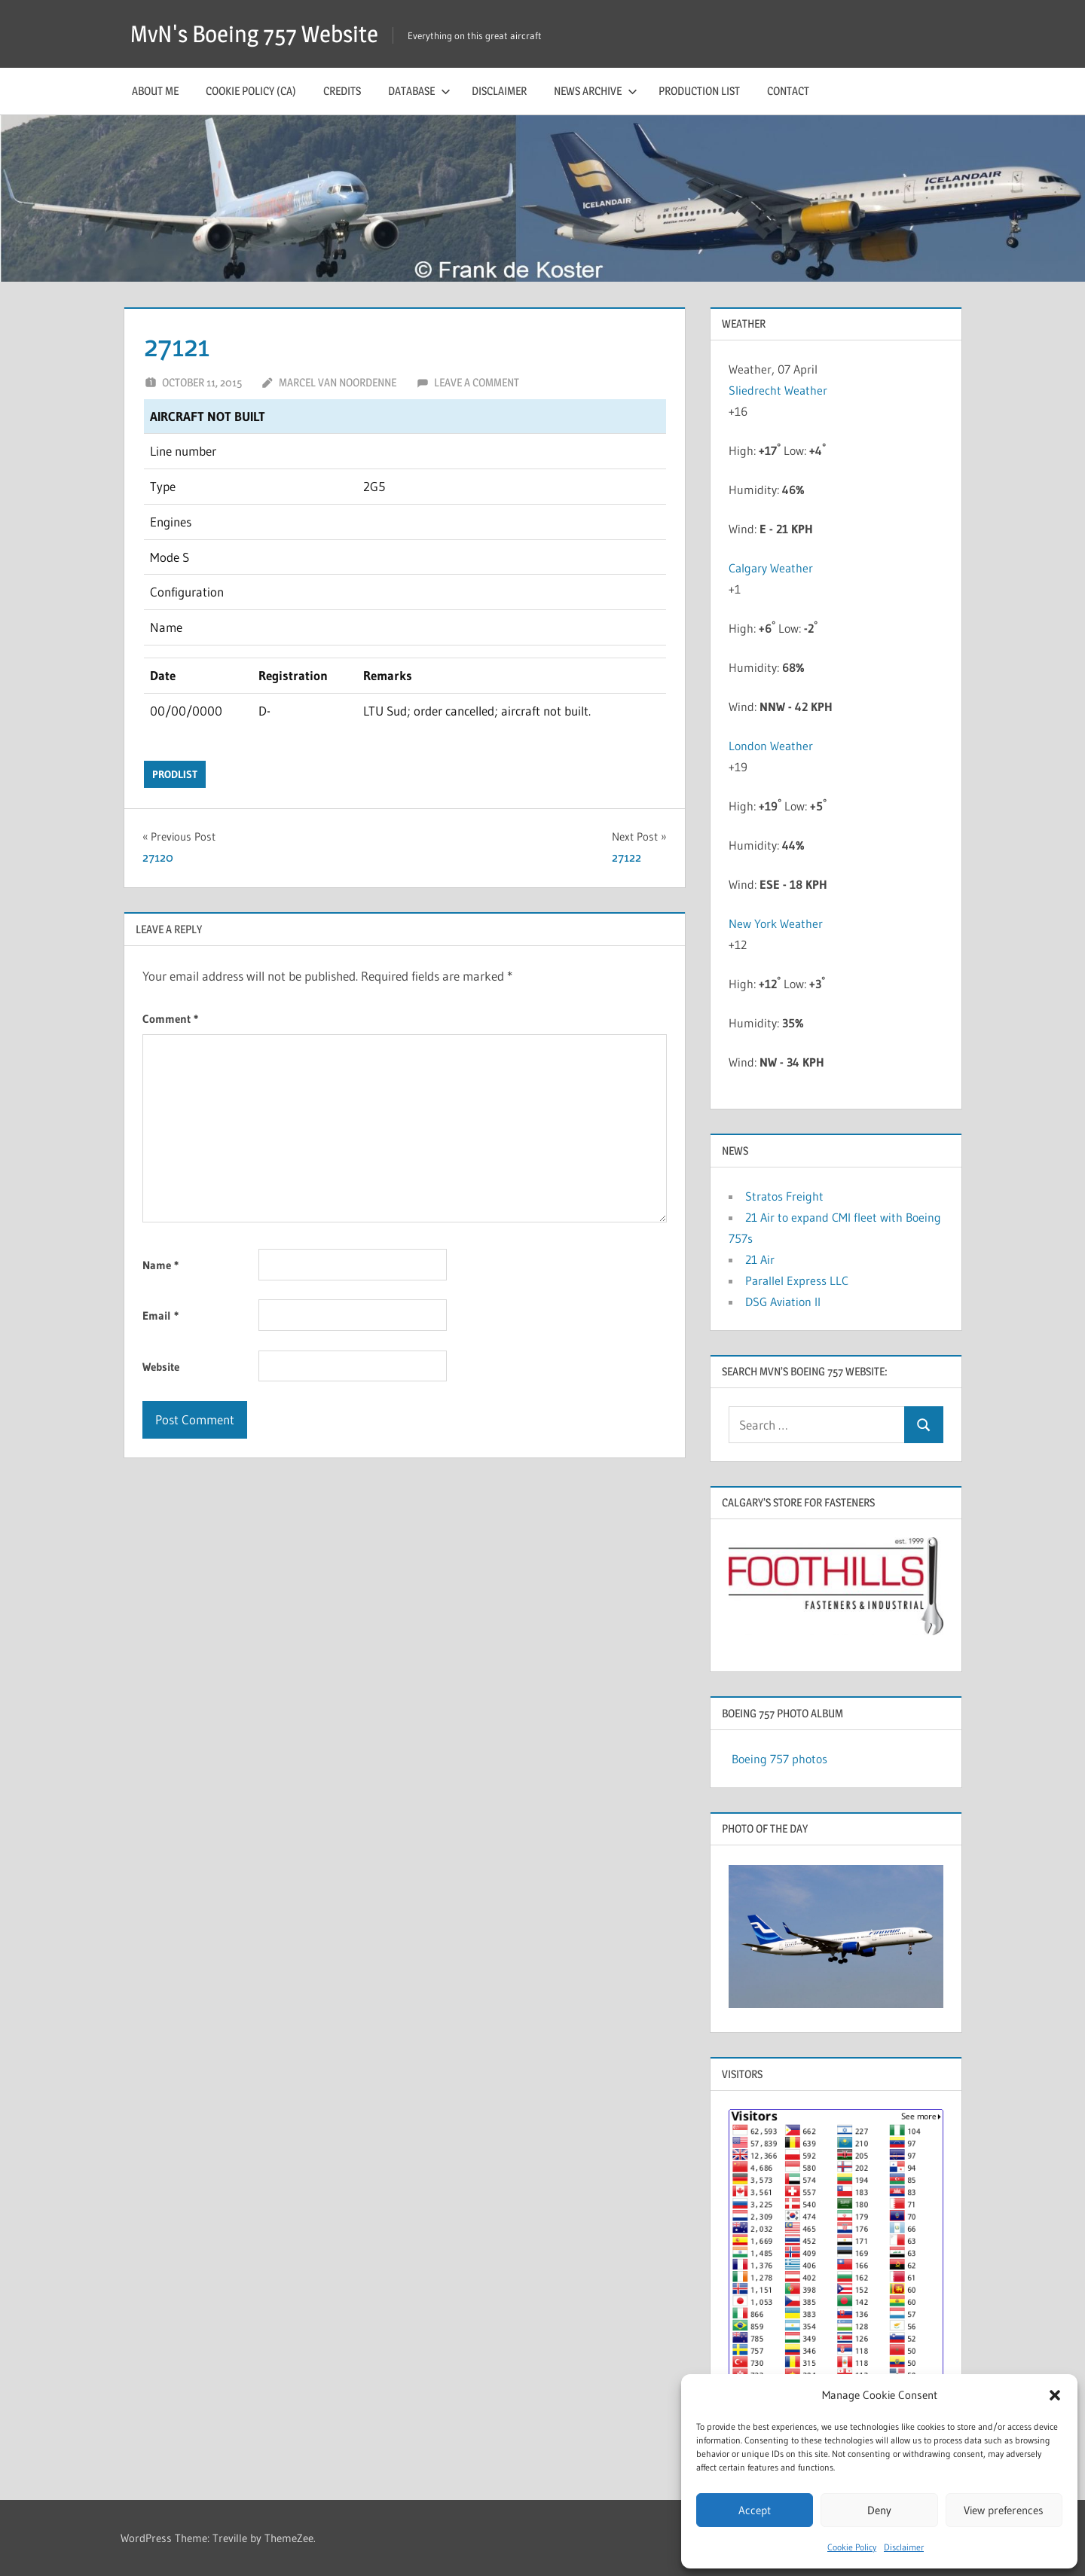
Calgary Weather (771, 567)
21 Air (760, 1259)
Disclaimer (904, 2547)
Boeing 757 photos (779, 1758)
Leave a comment (476, 382)
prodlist (174, 774)
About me (155, 91)
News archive (595, 91)
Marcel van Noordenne (337, 382)
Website (160, 1367)
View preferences (1004, 2510)
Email (160, 1315)
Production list (699, 91)
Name (160, 1265)
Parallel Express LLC (796, 1280)
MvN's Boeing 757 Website (258, 33)
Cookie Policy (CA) (251, 91)
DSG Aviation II (783, 1301)
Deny (879, 2510)
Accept (754, 2510)
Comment (170, 1019)
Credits (342, 91)
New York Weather (776, 923)
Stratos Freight (784, 1196)
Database (419, 91)
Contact (788, 91)
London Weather (771, 745)
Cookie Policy (851, 2547)
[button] (1054, 2395)
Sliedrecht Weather (779, 390)
